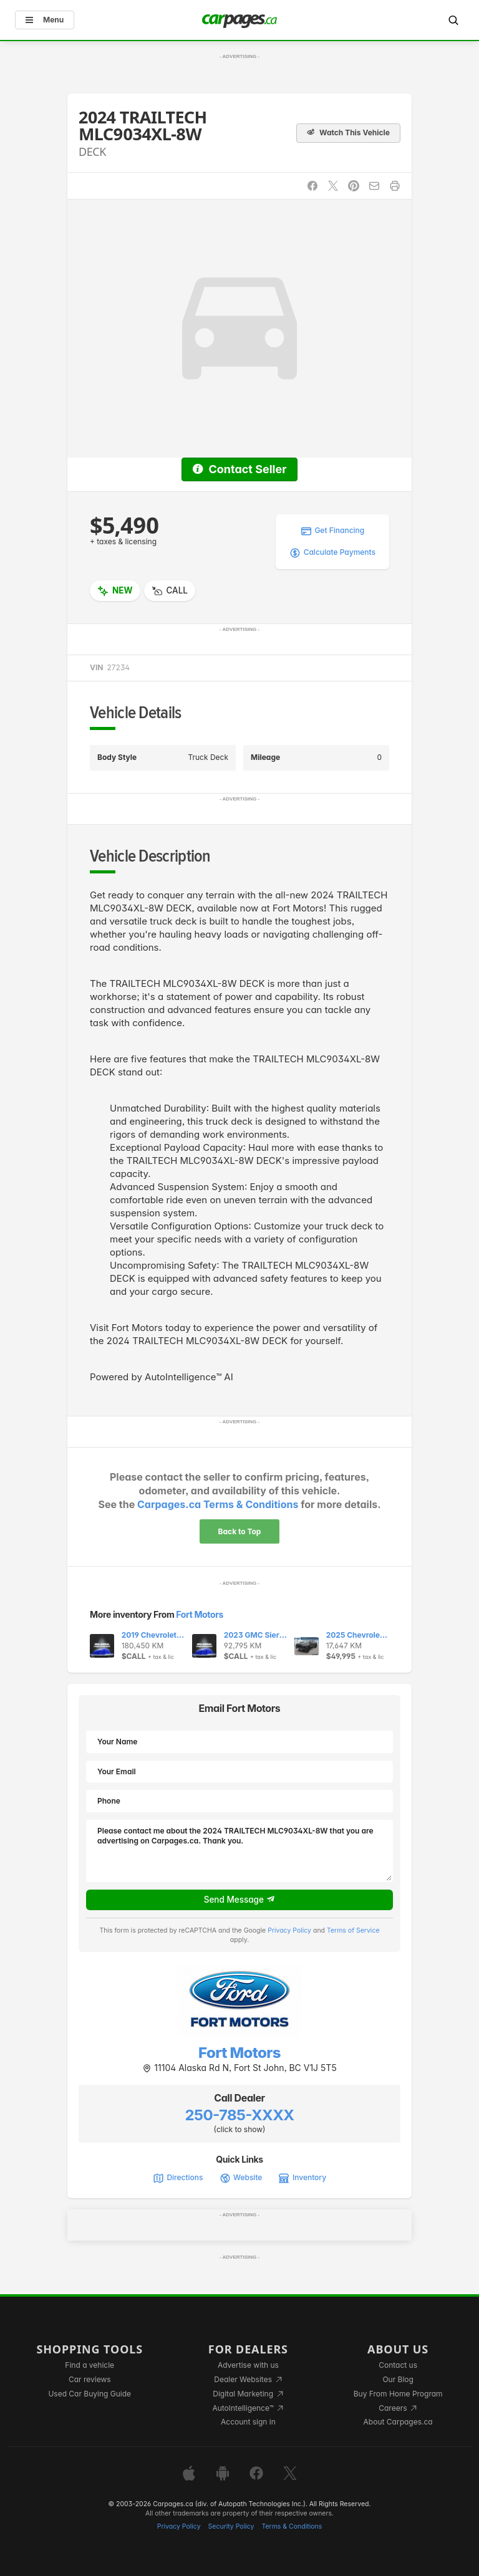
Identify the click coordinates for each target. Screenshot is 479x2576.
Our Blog (397, 2379)
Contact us (398, 2365)
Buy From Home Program (398, 2393)
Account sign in (248, 2421)
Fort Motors (199, 1614)
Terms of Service (353, 1930)
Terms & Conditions (291, 2526)
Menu (45, 19)
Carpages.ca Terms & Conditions (217, 1504)
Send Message (240, 1899)
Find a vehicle (89, 2365)
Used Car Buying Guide (89, 2393)
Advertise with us (248, 2365)
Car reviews (90, 2379)
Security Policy (231, 2526)
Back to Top (239, 1531)
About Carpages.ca (398, 2421)
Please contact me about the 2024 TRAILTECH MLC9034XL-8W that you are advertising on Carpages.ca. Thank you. (239, 1851)
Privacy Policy (289, 1930)
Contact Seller (239, 469)
